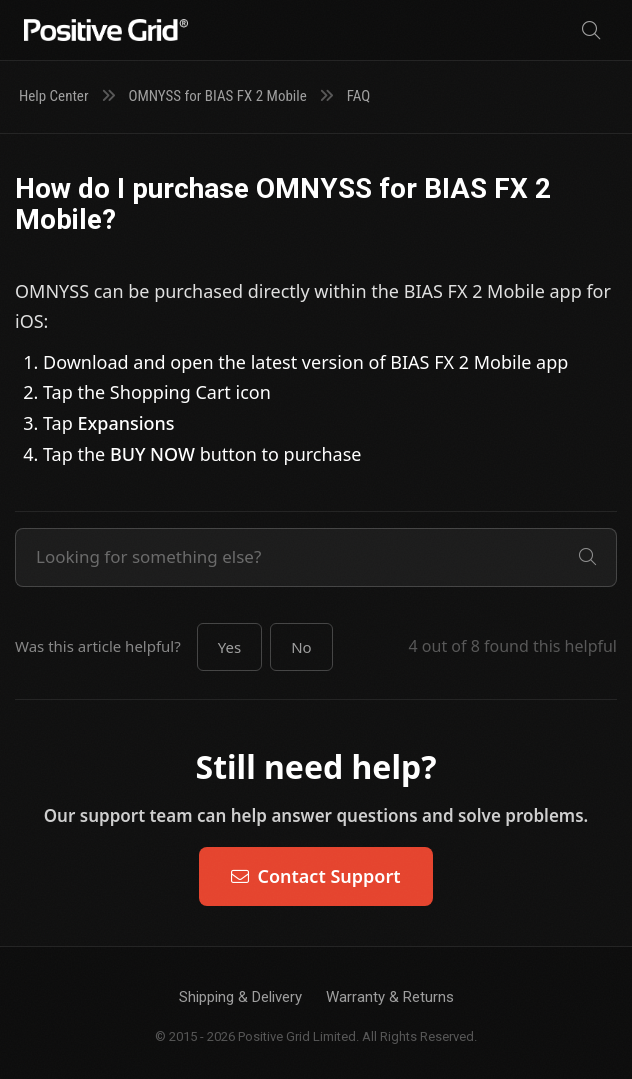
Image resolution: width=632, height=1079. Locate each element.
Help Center (53, 96)
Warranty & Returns (390, 997)
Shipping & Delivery (240, 997)
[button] (229, 647)
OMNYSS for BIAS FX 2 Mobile (217, 96)
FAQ (359, 96)
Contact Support (315, 876)
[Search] (591, 30)
